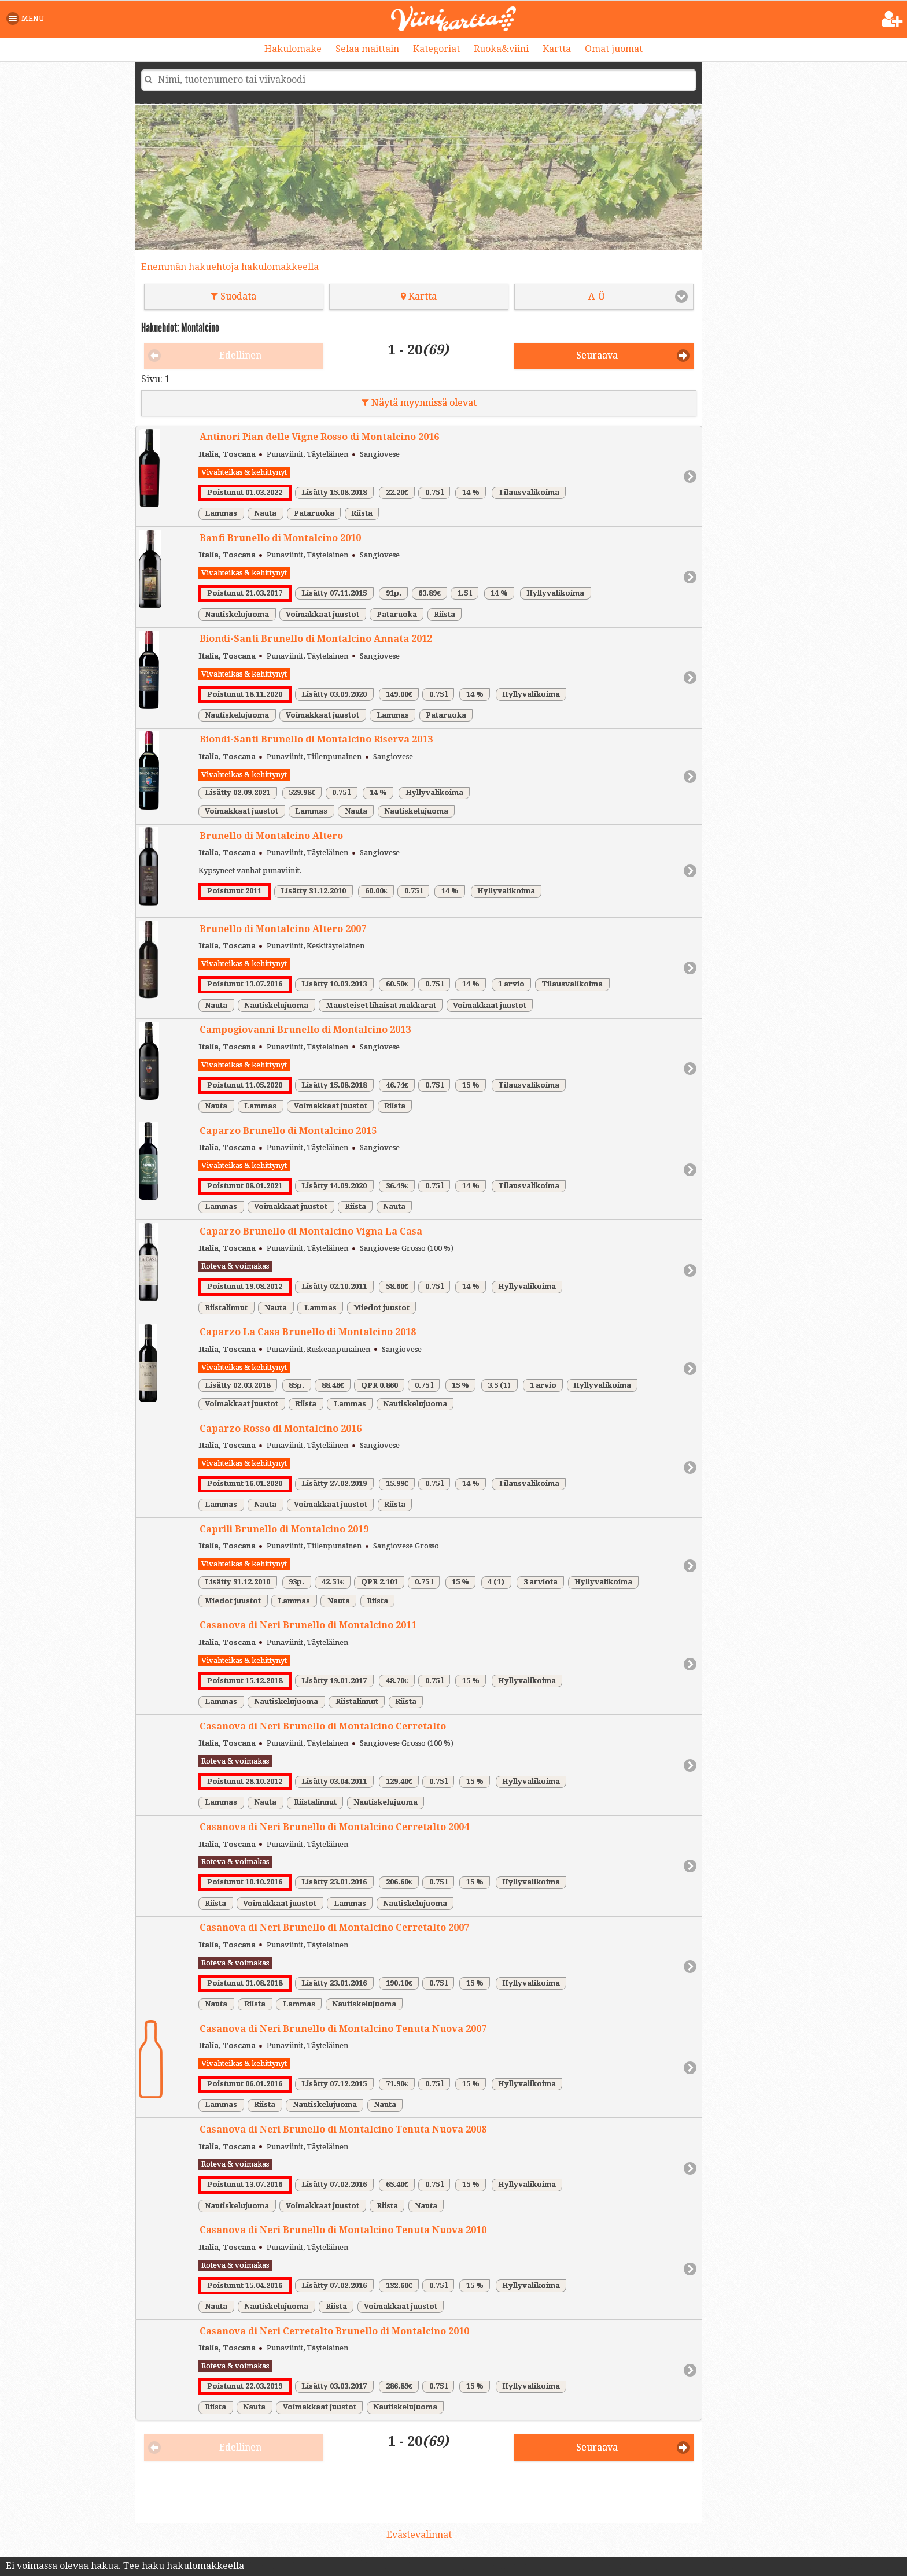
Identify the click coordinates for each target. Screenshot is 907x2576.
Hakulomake (293, 48)
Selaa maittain (367, 48)
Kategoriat (436, 48)
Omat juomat (614, 48)
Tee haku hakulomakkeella (183, 2565)
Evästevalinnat (419, 2534)
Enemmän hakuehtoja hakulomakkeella (230, 266)
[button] (27, 18)
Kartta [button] (419, 296)
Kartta (557, 48)
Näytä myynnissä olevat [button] (419, 402)
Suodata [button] (233, 296)
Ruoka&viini (501, 48)
